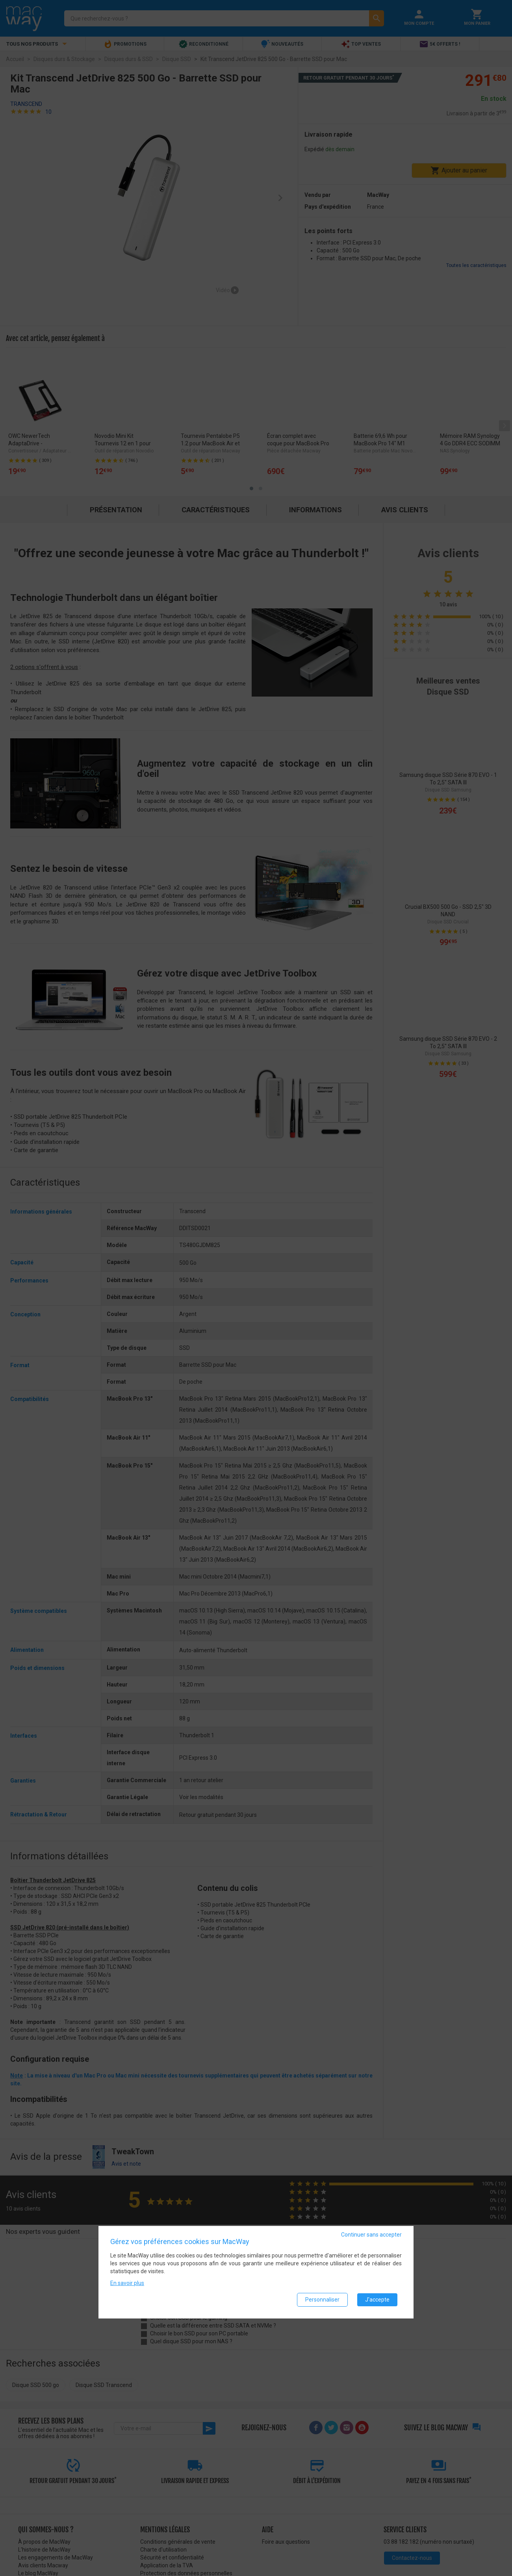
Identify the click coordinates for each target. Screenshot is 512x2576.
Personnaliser (322, 2299)
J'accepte (377, 2299)
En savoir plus (127, 2283)
